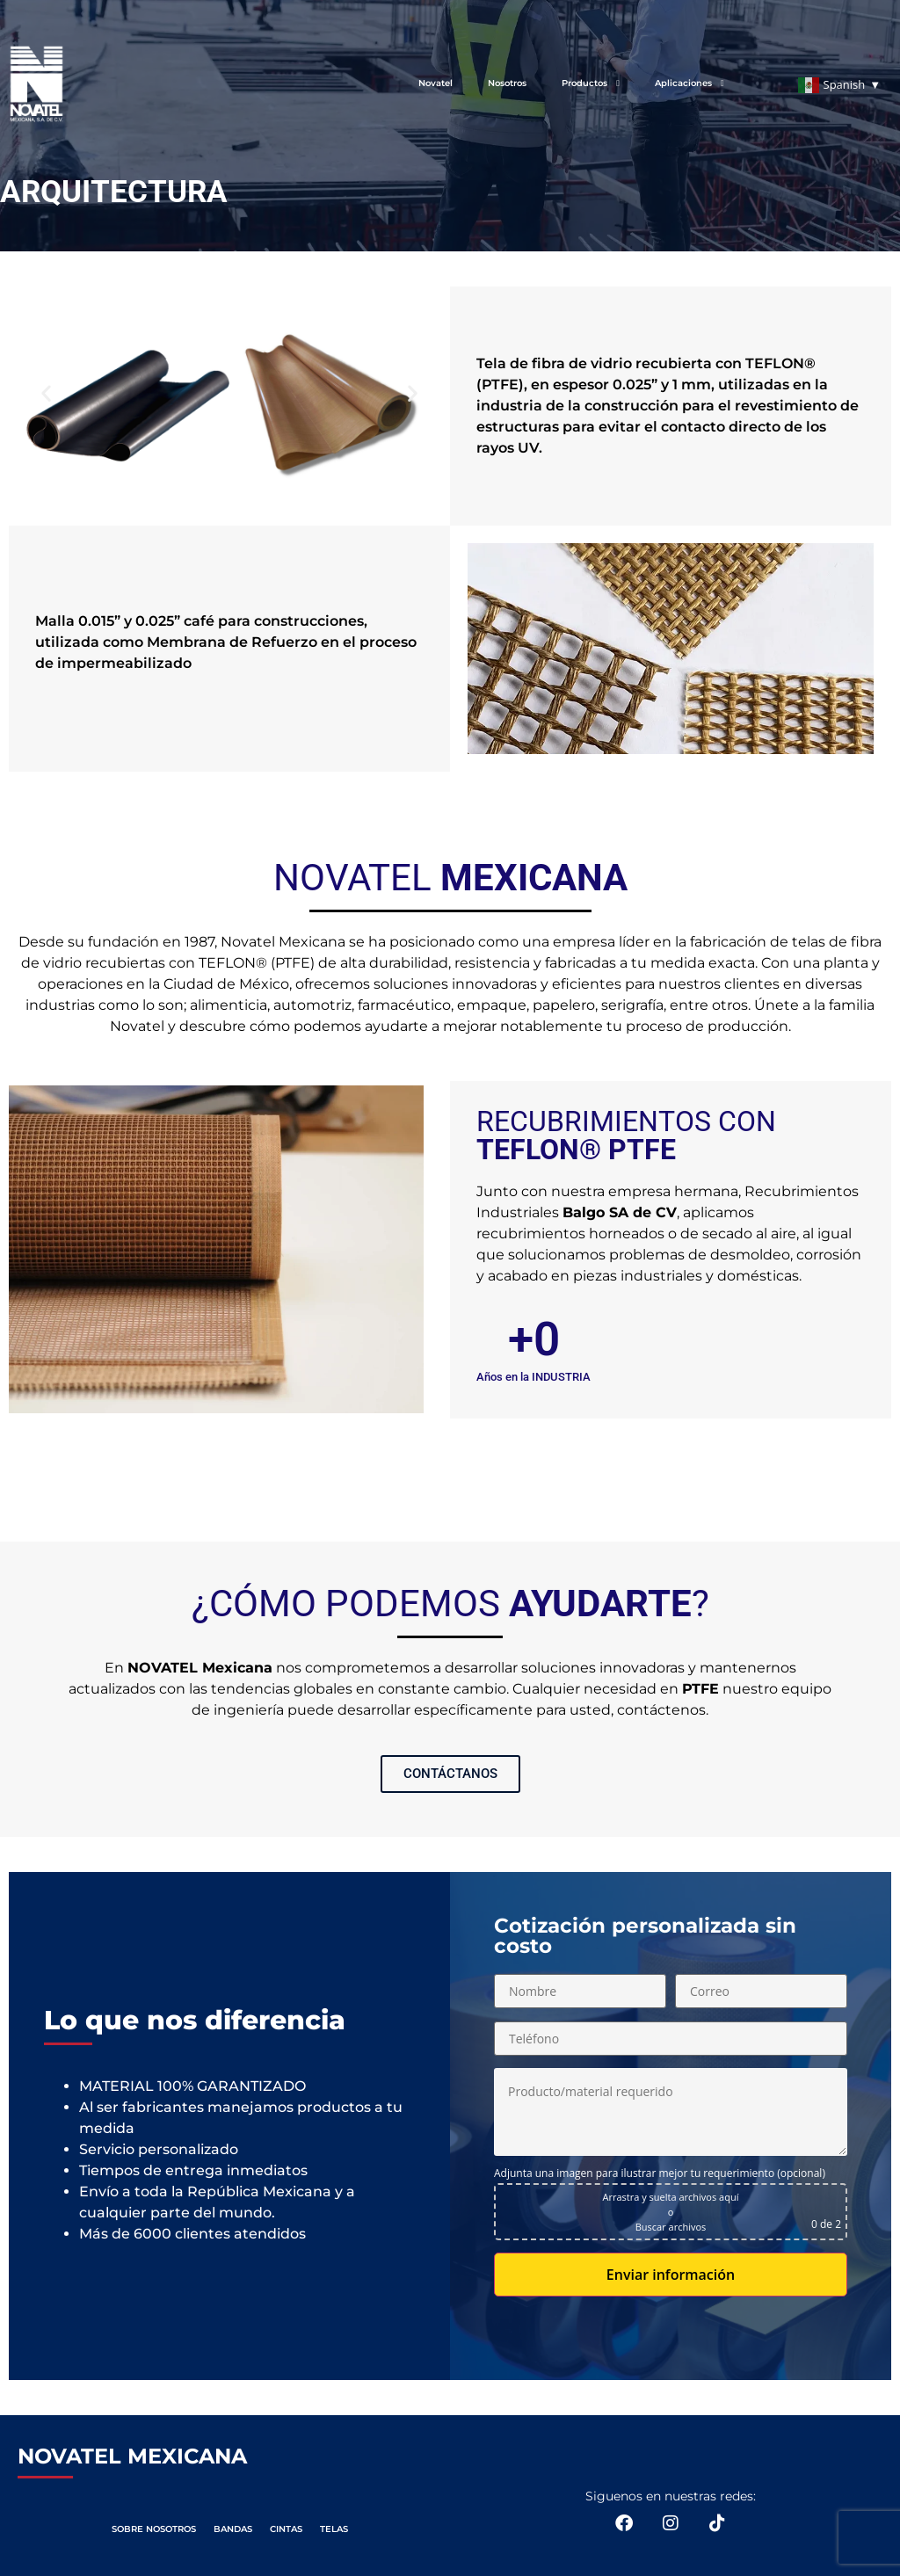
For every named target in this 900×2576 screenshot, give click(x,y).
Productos (591, 83)
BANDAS (233, 2529)
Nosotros (507, 83)
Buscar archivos (671, 2226)
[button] (46, 393)
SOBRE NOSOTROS (154, 2529)
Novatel (435, 83)
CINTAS (286, 2529)
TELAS (334, 2529)
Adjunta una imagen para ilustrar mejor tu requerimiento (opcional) (659, 2173)
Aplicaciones (689, 83)
